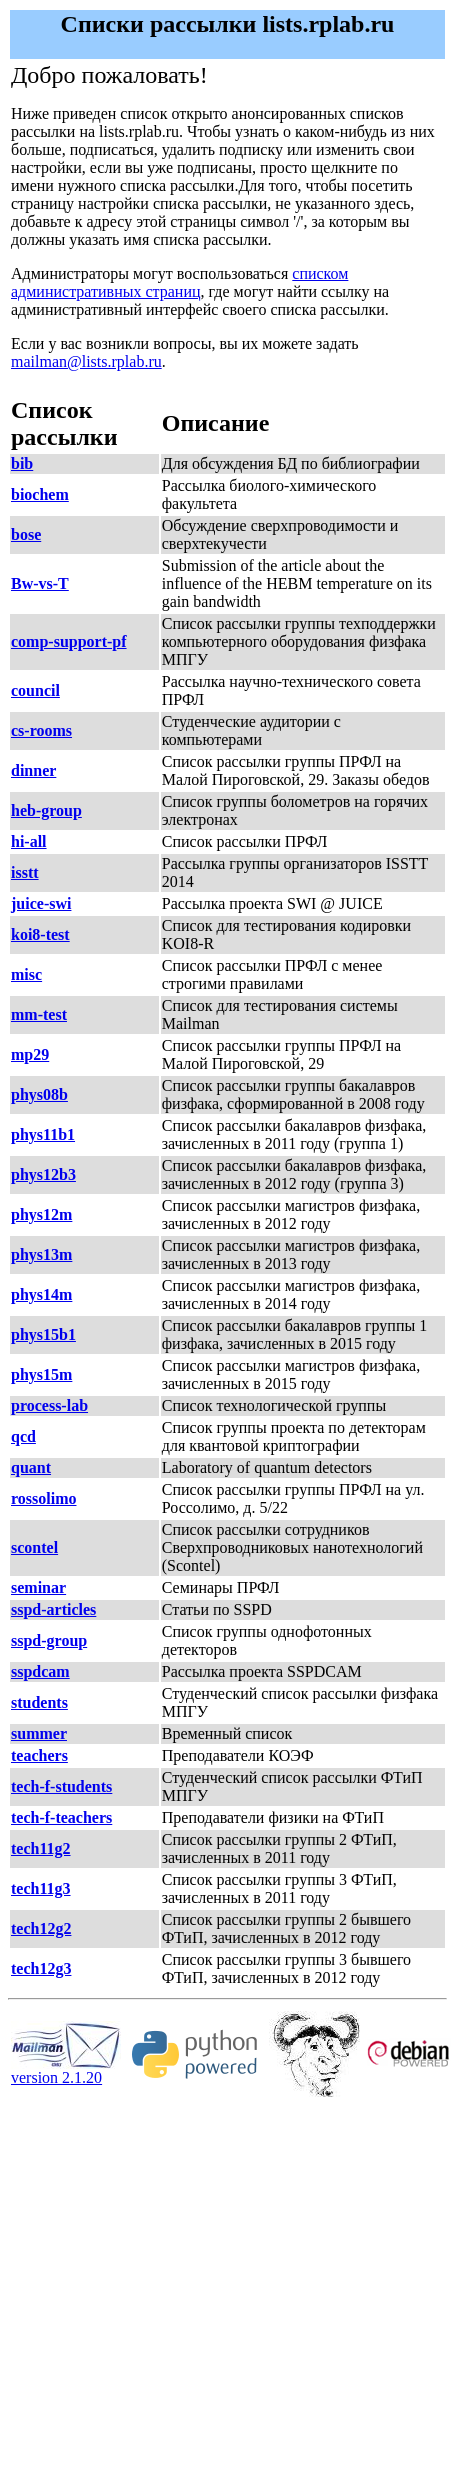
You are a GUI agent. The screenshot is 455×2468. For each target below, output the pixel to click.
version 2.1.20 (66, 2070)
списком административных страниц (179, 282)
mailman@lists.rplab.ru (86, 361)
